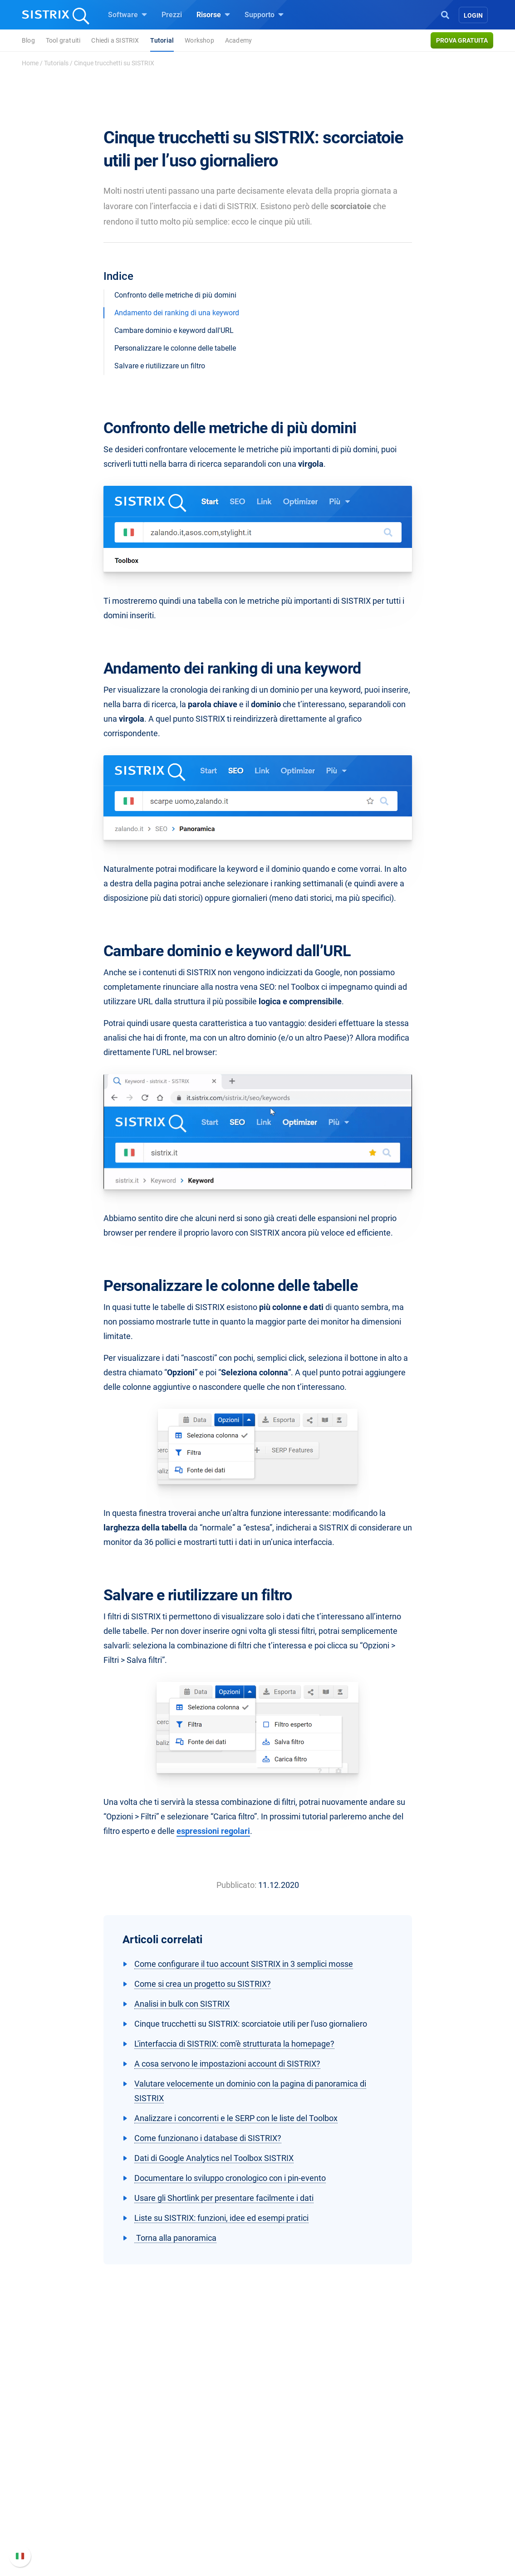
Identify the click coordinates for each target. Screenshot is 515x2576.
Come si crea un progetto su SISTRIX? (202, 1984)
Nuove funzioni (397, 2488)
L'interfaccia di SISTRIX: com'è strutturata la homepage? (234, 2043)
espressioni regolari (213, 1831)
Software (127, 14)
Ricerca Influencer (192, 2507)
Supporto (264, 14)
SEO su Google (188, 2477)
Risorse (213, 14)
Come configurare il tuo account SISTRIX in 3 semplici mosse (243, 1964)
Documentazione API (406, 2503)
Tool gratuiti (63, 40)
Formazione (94, 2503)
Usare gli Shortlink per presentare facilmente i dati (224, 2198)
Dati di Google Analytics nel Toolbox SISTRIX (214, 2158)
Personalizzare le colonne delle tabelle (175, 348)
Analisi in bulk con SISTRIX (182, 2004)
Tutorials (56, 63)
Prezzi (172, 14)
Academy (238, 40)
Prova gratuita (462, 40)
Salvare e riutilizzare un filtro (159, 366)
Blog (28, 40)
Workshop (199, 40)
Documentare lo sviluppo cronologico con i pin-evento (230, 2178)
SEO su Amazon (190, 2492)
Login (473, 15)
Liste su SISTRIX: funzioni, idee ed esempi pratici (221, 2218)
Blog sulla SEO (292, 2507)
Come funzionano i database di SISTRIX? (207, 2138)
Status (383, 2532)
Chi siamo (76, 2463)
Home (30, 63)
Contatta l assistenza (407, 2517)
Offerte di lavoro (86, 2483)
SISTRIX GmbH (87, 2446)
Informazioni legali (90, 2532)
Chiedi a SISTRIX (115, 40)
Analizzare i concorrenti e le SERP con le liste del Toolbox (236, 2118)
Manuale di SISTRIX (405, 2468)
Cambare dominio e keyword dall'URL (174, 330)
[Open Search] (445, 14)
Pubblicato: (236, 1885)
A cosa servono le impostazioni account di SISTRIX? (227, 2063)
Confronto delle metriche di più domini (175, 295)
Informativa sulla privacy (99, 2517)
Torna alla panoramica (175, 2238)
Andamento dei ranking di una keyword (176, 312)
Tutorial (162, 40)
